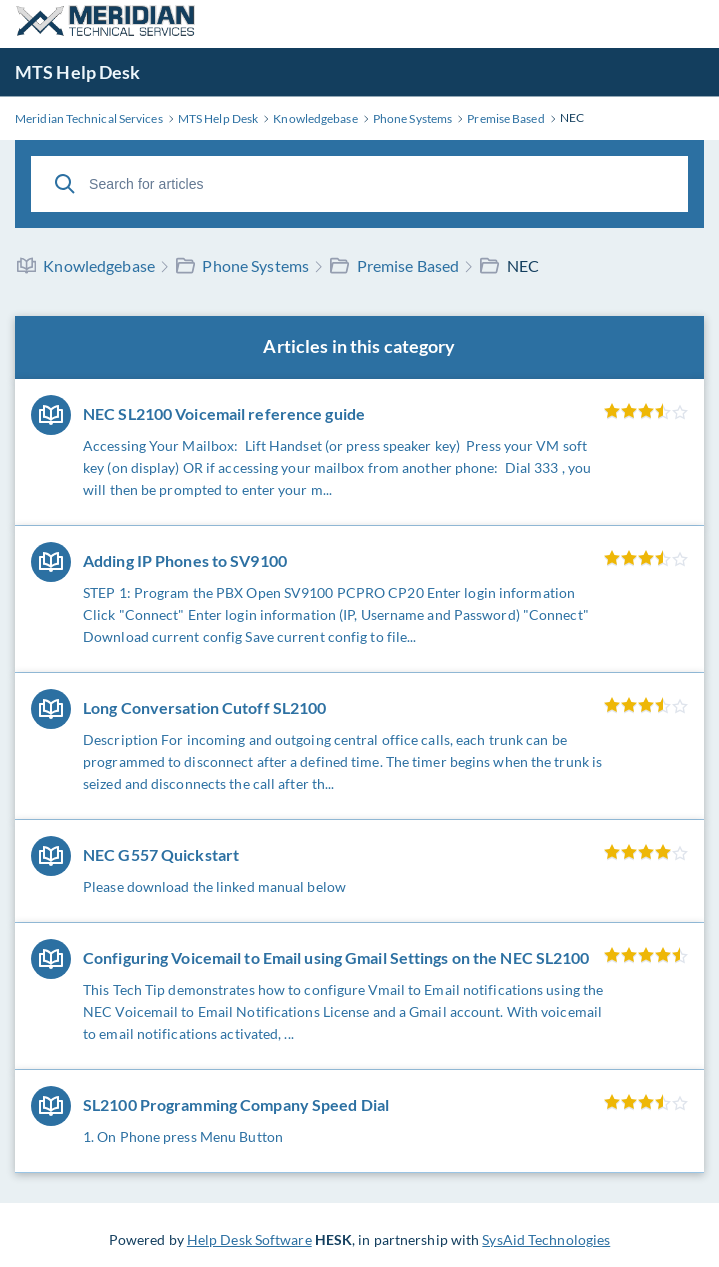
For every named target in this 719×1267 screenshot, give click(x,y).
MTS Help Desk (77, 72)
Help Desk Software (249, 1239)
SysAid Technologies (546, 1239)
